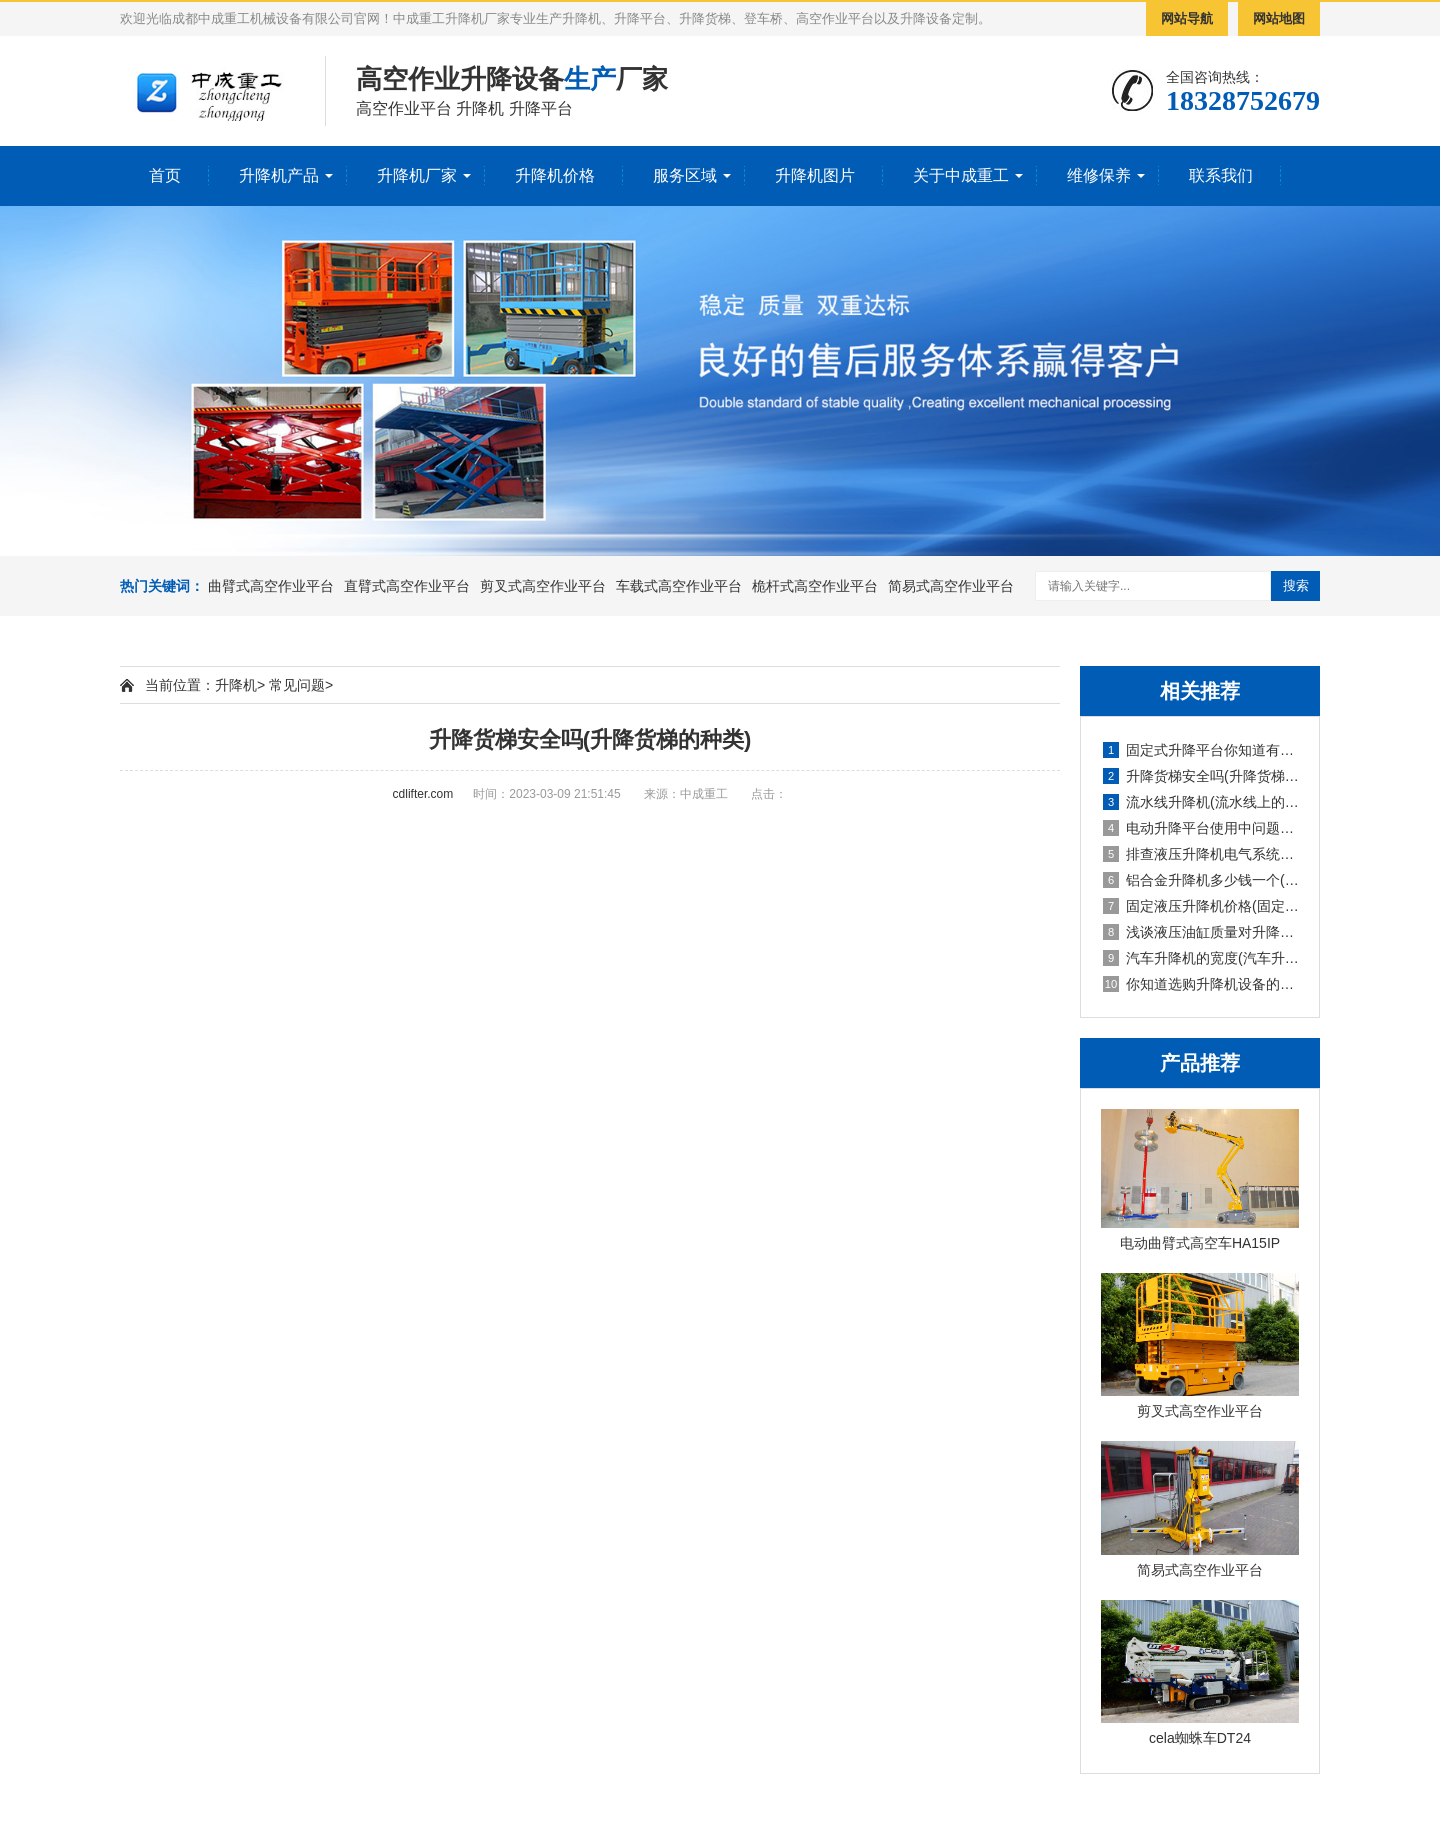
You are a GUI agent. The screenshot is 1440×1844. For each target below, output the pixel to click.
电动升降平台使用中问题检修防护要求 (1201, 828)
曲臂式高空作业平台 (271, 586)
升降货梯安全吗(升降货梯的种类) (1201, 776)
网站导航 (1187, 18)
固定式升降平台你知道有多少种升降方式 (1201, 750)
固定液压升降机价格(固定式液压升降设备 (1201, 906)
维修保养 (1099, 175)
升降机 (236, 685)
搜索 (1296, 585)
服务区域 (685, 175)
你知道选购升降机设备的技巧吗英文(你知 (1201, 984)
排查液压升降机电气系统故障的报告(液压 (1201, 854)
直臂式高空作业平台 (407, 586)
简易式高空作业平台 (951, 586)
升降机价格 (555, 175)
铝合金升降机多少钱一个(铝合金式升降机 (1201, 880)
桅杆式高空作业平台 (815, 586)
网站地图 (1279, 18)
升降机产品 (279, 175)
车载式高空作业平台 (679, 586)
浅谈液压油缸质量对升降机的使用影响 (1201, 932)
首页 (165, 175)
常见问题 (297, 685)
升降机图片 (815, 175)
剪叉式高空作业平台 (543, 586)
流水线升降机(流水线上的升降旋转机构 (1201, 802)
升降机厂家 (417, 175)
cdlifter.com (423, 794)
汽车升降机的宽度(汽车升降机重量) (1201, 958)
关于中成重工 (961, 175)
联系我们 (1221, 175)
